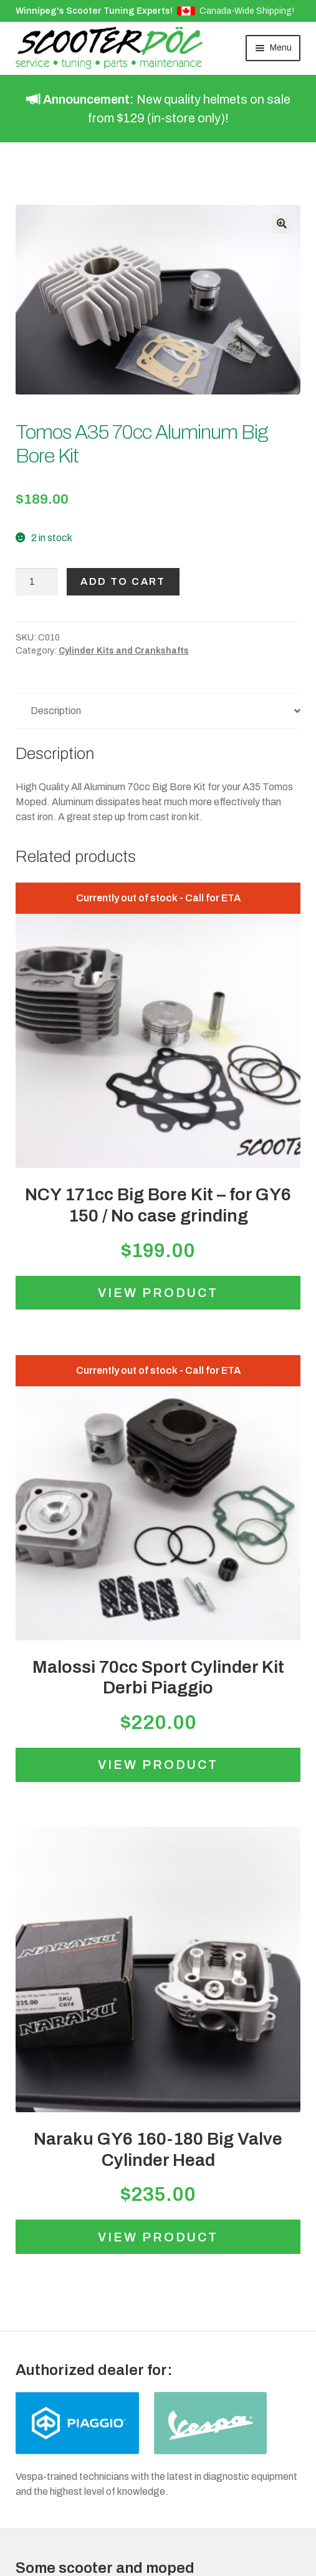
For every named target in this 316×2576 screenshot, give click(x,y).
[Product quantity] (37, 581)
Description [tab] (56, 710)
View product (158, 1293)
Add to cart (122, 581)
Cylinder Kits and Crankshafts (124, 650)
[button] (282, 223)
